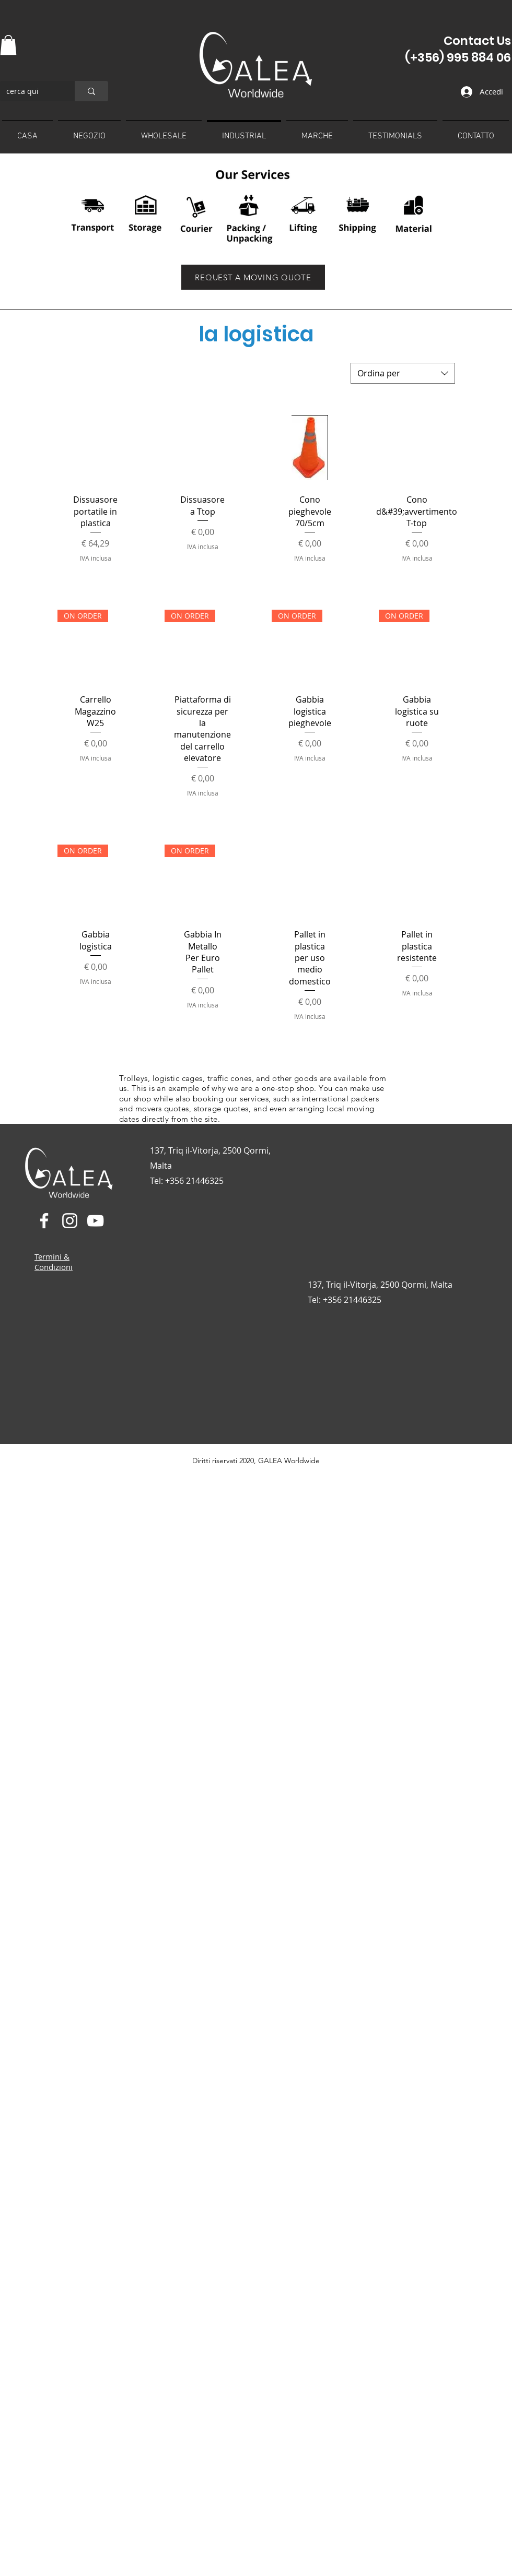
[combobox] (403, 373)
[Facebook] (44, 1220)
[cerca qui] (29, 91)
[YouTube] (95, 1220)
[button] (8, 45)
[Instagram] (70, 1220)
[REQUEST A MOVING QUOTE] (253, 277)
